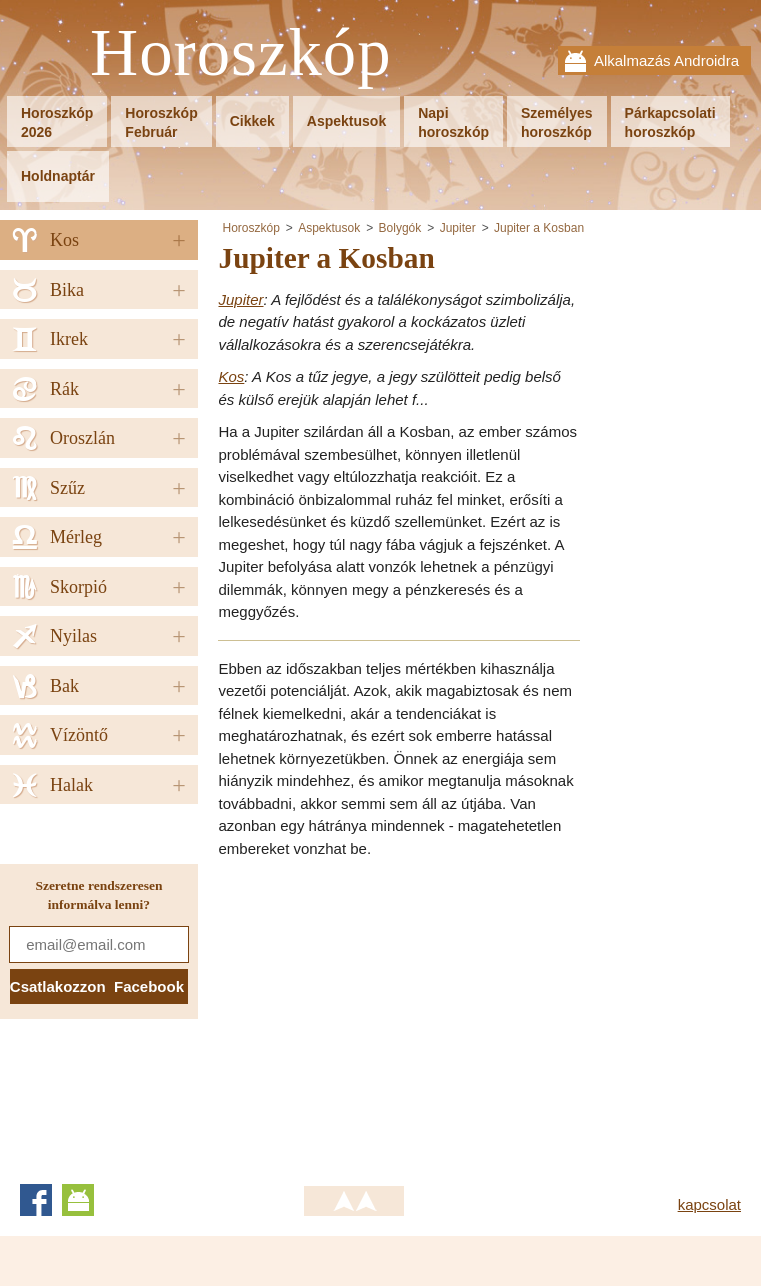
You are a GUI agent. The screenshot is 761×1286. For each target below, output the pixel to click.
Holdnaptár (58, 176)
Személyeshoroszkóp (557, 122)
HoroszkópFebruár (161, 122)
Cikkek (252, 121)
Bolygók (400, 228)
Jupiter (458, 228)
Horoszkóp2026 (57, 122)
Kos (231, 376)
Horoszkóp (241, 53)
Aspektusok (346, 121)
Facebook (36, 1200)
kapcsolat (709, 1204)
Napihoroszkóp (453, 122)
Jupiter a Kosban (539, 228)
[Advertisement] (386, 1015)
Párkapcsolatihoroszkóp (670, 122)
